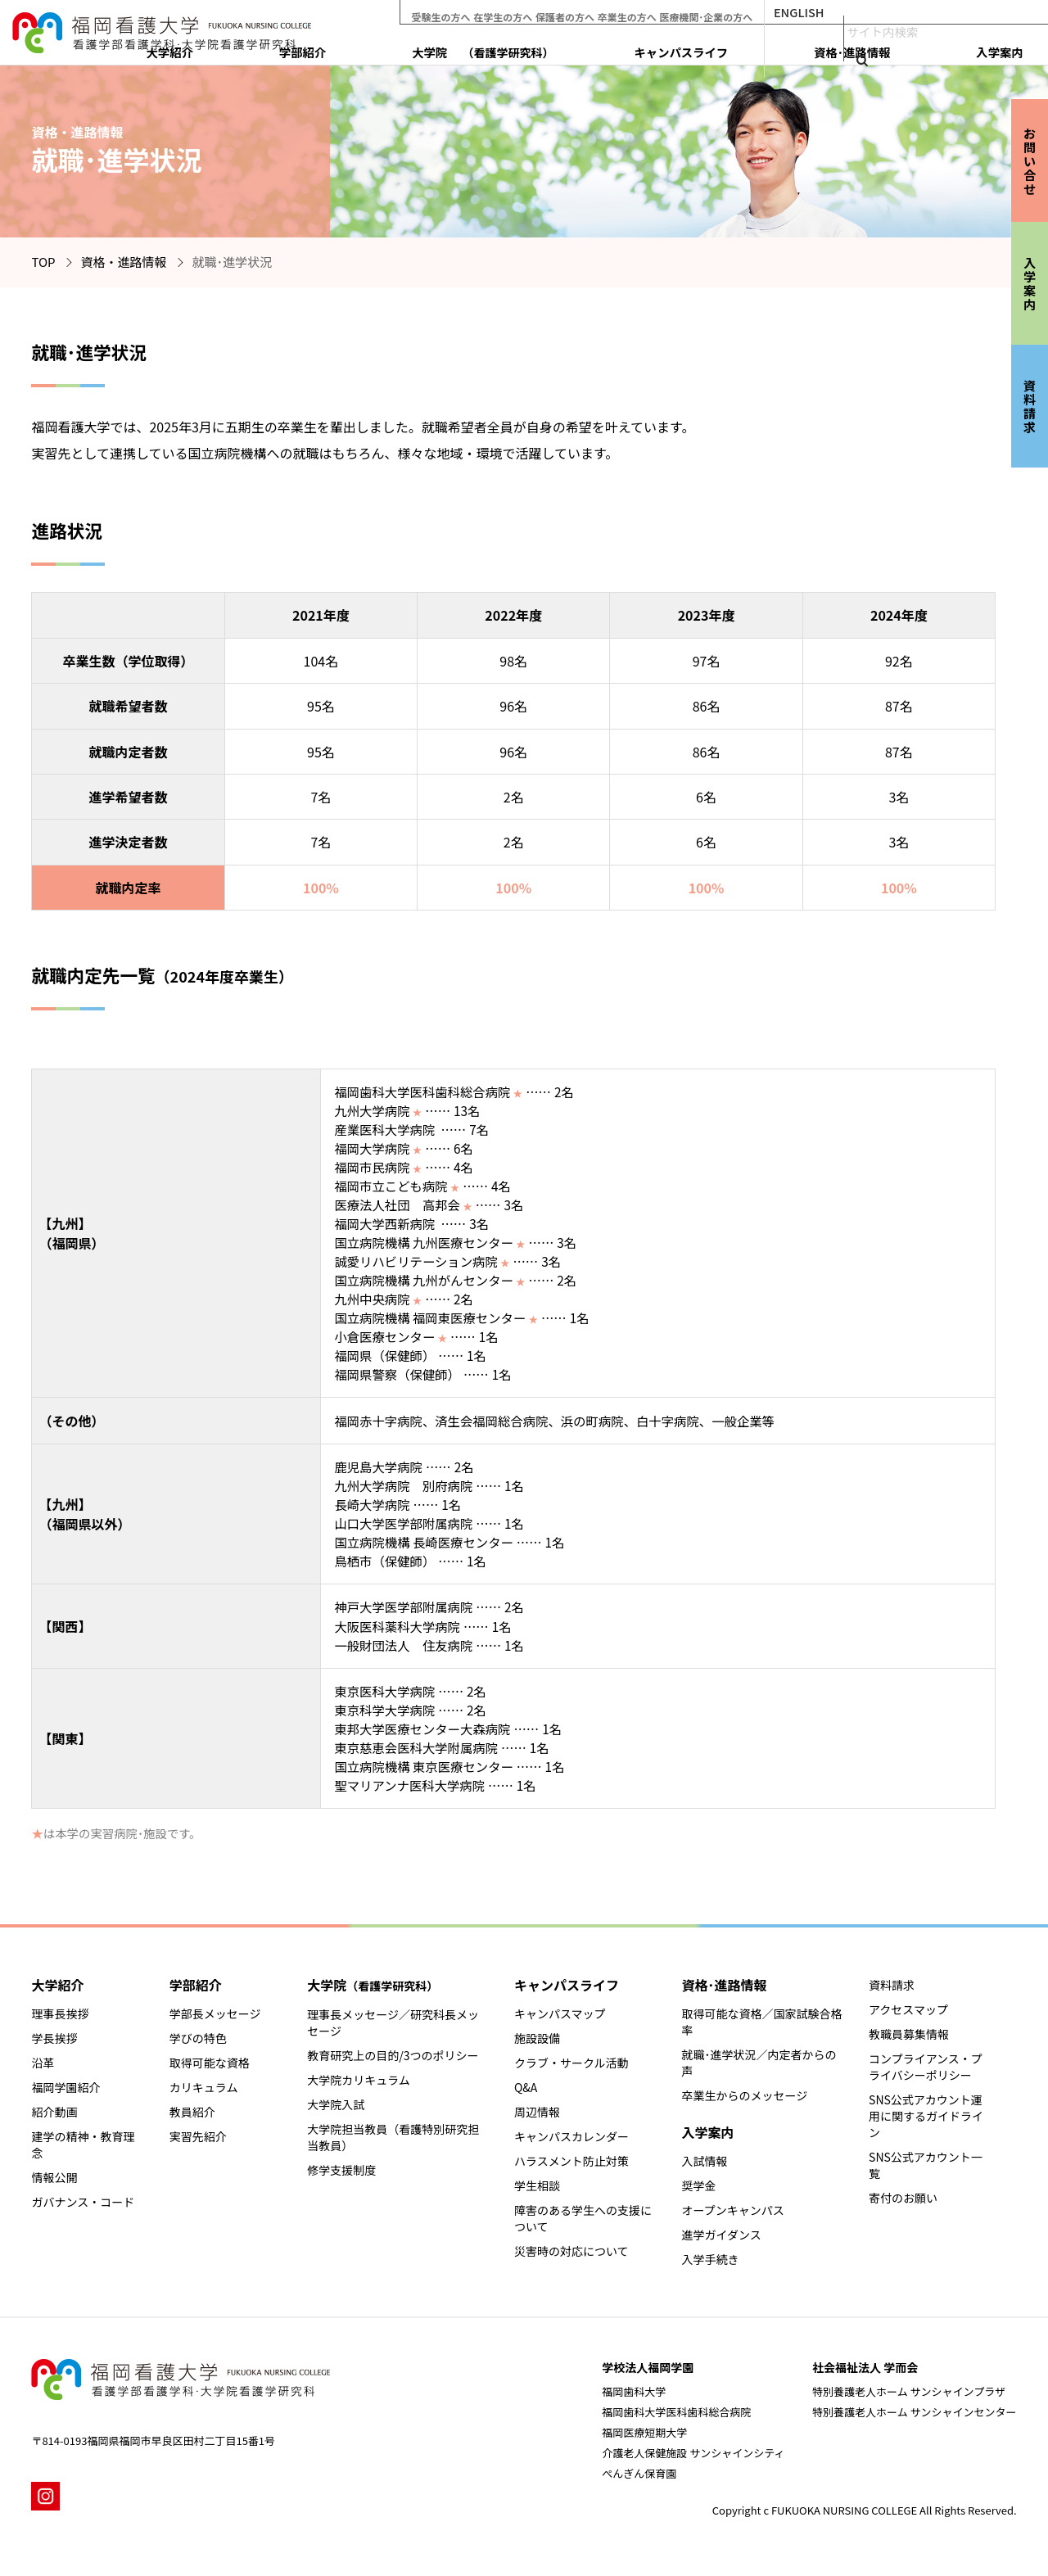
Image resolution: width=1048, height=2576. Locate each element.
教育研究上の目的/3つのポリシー (392, 2055)
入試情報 (704, 2161)
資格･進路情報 (908, 46)
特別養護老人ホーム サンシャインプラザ (908, 2391)
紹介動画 (54, 2112)
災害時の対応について (571, 2251)
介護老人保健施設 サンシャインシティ (693, 2453)
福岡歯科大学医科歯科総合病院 (676, 2412)
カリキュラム (203, 2087)
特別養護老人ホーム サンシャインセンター (914, 2412)
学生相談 (537, 2185)
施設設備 (537, 2038)
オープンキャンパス (732, 2210)
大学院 (660, 46)
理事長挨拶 (59, 2013)
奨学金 (698, 2185)
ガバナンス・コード (82, 2202)
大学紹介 (472, 46)
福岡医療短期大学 (644, 2432)
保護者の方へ (605, 12)
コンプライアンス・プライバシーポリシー (925, 2066)
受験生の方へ (470, 12)
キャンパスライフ (796, 46)
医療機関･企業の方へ (756, 12)
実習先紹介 (198, 2136)
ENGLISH (853, 12)
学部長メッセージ (215, 2013)
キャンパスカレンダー (571, 2136)
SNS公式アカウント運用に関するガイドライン (926, 2115)
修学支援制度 (341, 2170)
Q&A (525, 2087)
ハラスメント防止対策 (571, 2161)
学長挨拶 (54, 2038)
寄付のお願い (903, 2198)
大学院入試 (335, 2104)
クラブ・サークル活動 (571, 2062)
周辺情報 (537, 2112)
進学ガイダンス (721, 2234)
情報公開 (54, 2177)
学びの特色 (198, 2038)
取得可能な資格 (209, 2062)
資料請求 (892, 1985)
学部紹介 (548, 46)
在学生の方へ (537, 12)
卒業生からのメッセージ (744, 2095)
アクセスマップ (908, 2009)
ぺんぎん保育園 (639, 2473)
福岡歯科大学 (634, 2391)
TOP (43, 261)
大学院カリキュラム (358, 2080)
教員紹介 (192, 2112)
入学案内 (998, 46)
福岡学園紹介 (65, 2087)
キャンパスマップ (560, 2013)
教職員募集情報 (909, 2034)
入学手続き (710, 2259)
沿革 (42, 2062)
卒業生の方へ (672, 12)
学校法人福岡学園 (647, 2367)
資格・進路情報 (124, 261)
